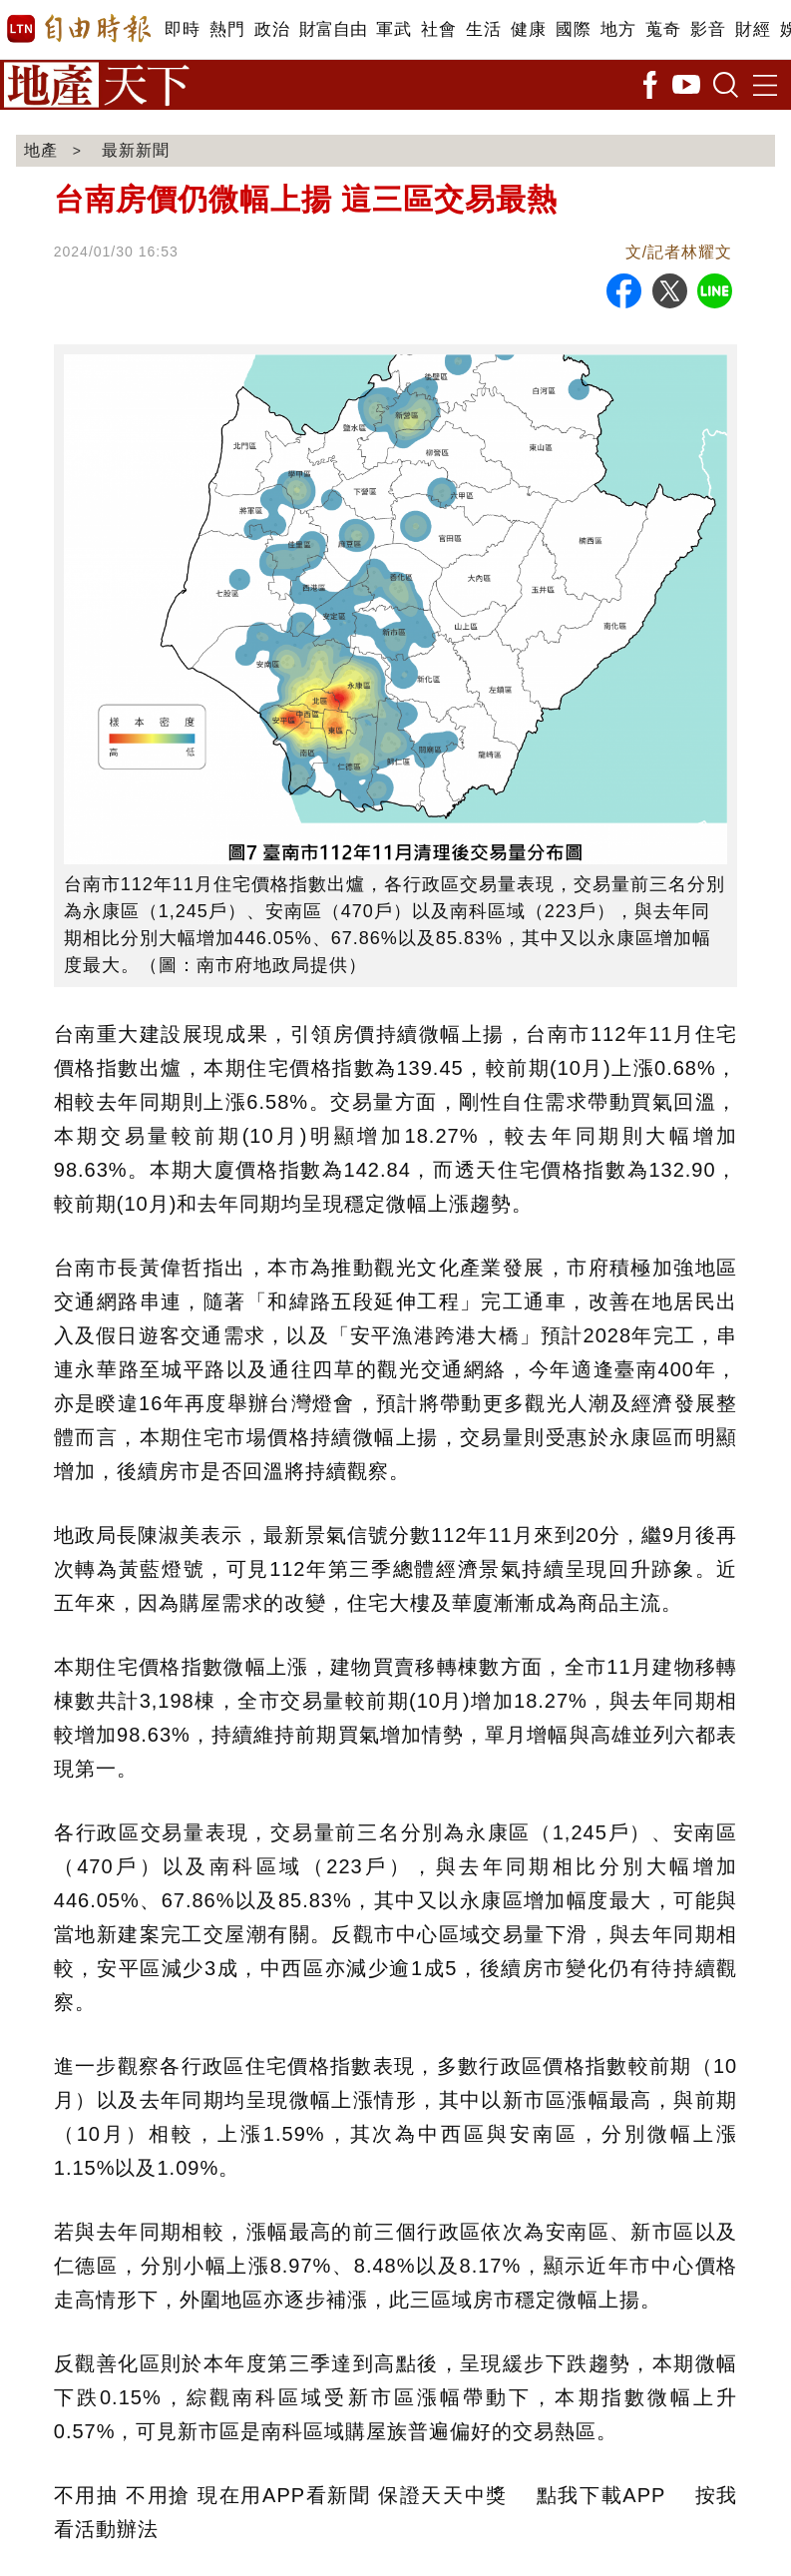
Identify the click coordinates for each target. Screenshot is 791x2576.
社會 (438, 29)
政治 (271, 29)
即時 (182, 29)
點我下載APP (601, 2495)
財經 (752, 29)
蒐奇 (662, 29)
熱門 (226, 29)
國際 (573, 29)
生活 (483, 29)
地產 (41, 150)
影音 (707, 29)
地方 (617, 29)
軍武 (393, 29)
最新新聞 (136, 150)
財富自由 (332, 29)
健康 (528, 29)
